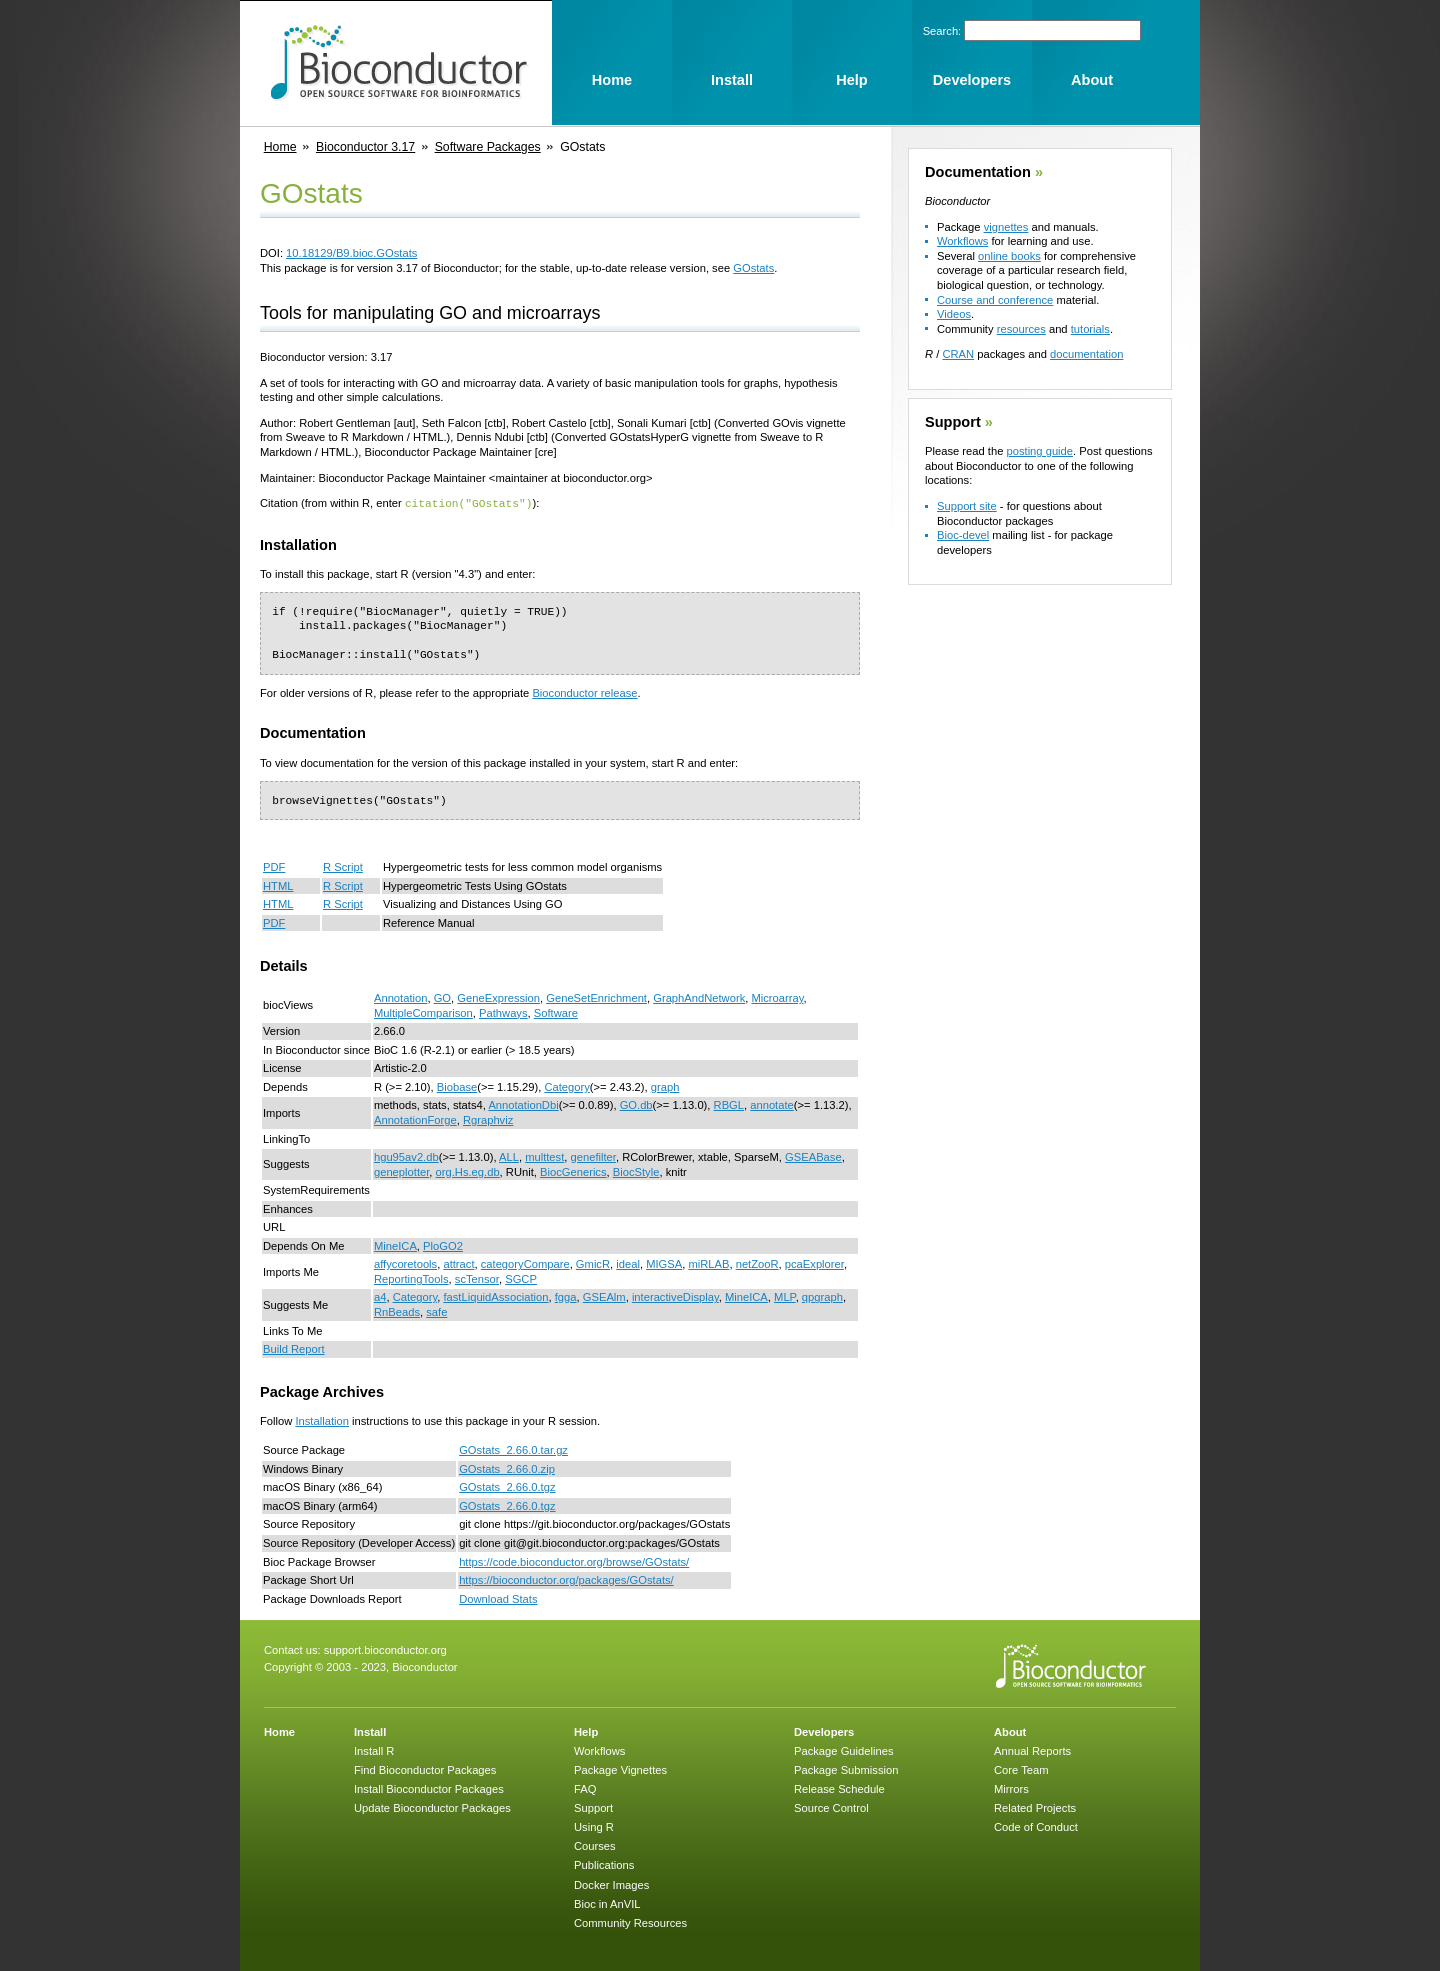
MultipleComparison (423, 1012)
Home (280, 147)
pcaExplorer (814, 1263)
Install (370, 1731)
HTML (278, 885)
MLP (785, 1296)
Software (556, 1012)
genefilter (593, 1156)
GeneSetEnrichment (596, 997)
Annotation (401, 997)
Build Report (294, 1348)
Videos (954, 314)
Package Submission (846, 1769)
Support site (967, 506)
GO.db (636, 1104)
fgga (566, 1296)
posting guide (1039, 451)
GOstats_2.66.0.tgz (507, 1486)
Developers (824, 1731)
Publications (604, 1864)
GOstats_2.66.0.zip (507, 1468)
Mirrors (1011, 1788)
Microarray (777, 997)
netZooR (757, 1263)
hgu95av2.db (406, 1156)
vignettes (1006, 227)
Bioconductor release (584, 692)
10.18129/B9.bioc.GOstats (351, 253)
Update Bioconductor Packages (432, 1807)
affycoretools (405, 1263)
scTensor (477, 1278)
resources (1021, 329)
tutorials (1090, 329)
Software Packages (488, 147)
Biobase (457, 1086)
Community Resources (630, 1922)
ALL (509, 1156)
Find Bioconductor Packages (425, 1769)
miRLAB (708, 1263)
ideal (628, 1263)
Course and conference (995, 300)
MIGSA (664, 1263)
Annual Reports (1032, 1750)
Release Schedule (839, 1788)
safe (436, 1311)
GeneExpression (498, 997)
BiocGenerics (573, 1171)
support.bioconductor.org (385, 1649)
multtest (544, 1156)
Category (566, 1086)
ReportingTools (411, 1278)
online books (1009, 256)
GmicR (593, 1263)
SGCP (521, 1278)
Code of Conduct (1036, 1826)
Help (586, 1731)
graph (665, 1086)
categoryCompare (525, 1263)
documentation (1086, 354)
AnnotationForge (415, 1119)
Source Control (831, 1807)
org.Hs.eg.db (468, 1171)
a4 (380, 1296)
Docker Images (611, 1884)
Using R (594, 1826)
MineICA (395, 1245)
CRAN (958, 354)
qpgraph (822, 1296)
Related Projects (1035, 1807)
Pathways (503, 1012)
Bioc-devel (963, 535)
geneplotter (401, 1171)
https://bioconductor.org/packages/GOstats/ (566, 1579)
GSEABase (813, 1156)
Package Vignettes (620, 1769)
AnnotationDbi (523, 1104)
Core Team (1021, 1769)
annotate (772, 1104)
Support (953, 422)
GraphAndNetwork (699, 997)
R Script (343, 866)
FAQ (585, 1788)
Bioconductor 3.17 (365, 147)
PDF (274, 866)
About (1010, 1731)
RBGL (729, 1104)
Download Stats (498, 1598)
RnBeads (397, 1311)
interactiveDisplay (675, 1296)
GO (442, 997)
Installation (322, 1420)
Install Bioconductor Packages (429, 1788)
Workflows (962, 241)
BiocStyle (636, 1171)
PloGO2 (443, 1245)
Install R (374, 1750)
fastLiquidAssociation (495, 1296)
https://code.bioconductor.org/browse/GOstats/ (574, 1561)
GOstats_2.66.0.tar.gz (513, 1449)
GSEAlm (604, 1296)
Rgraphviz (488, 1119)
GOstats (753, 268)
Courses (595, 1845)
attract (458, 1263)
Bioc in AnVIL (607, 1903)
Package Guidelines (844, 1750)
